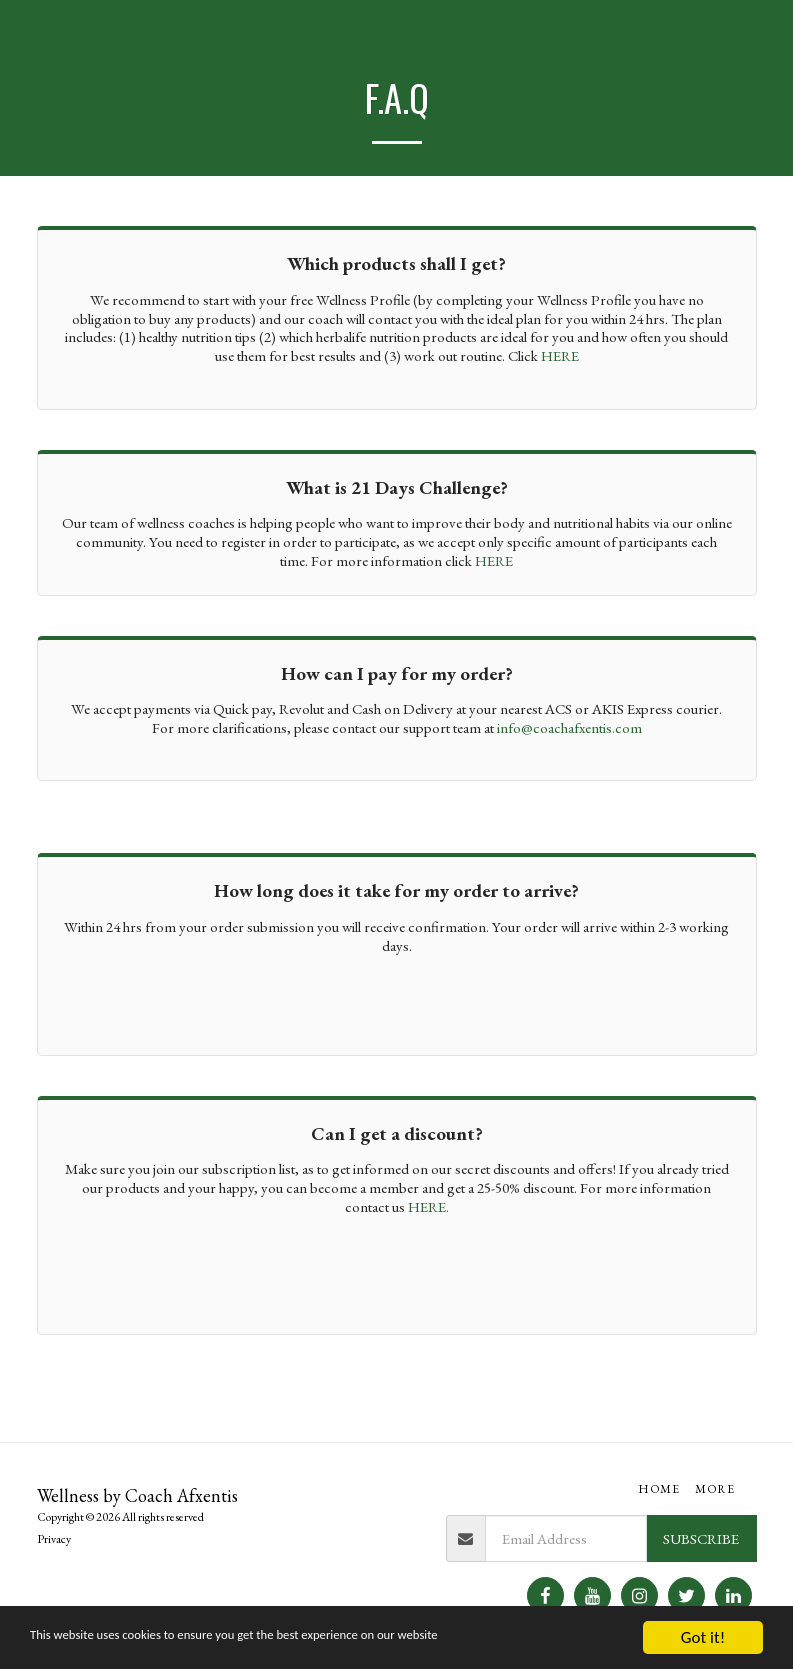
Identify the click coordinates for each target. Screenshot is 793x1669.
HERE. (428, 1206)
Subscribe (701, 1538)
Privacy (54, 1539)
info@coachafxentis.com (569, 727)
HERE (560, 355)
